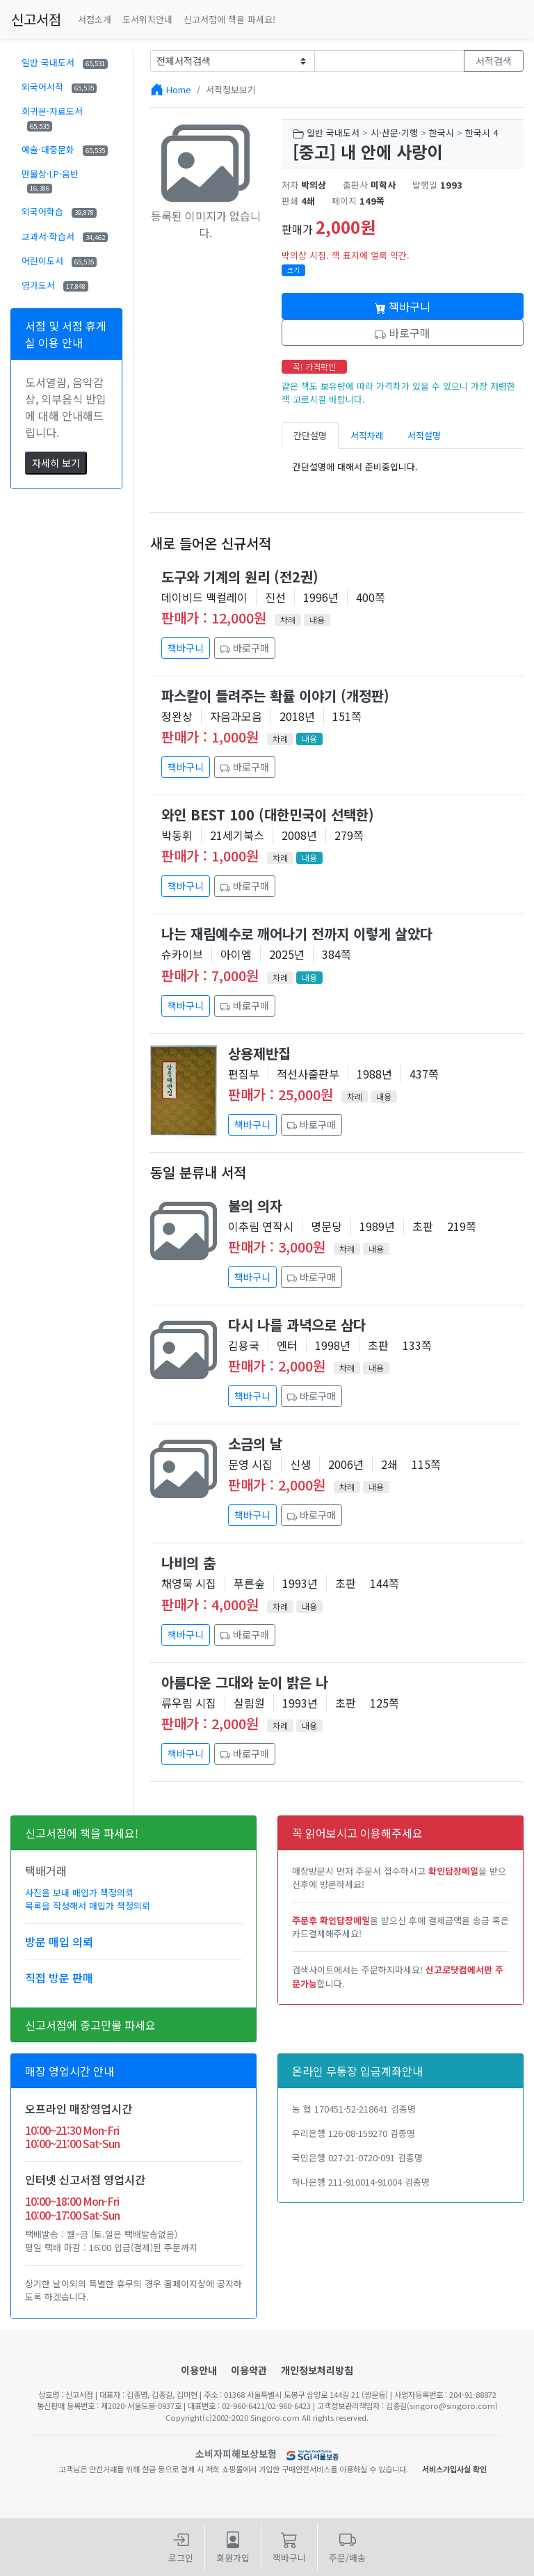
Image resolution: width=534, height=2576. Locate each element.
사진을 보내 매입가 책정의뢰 (79, 1892)
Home (178, 89)
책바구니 (402, 306)
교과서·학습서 (65, 236)
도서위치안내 (147, 19)
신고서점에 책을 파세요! (229, 19)
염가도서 (55, 285)
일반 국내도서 (65, 62)
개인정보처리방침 (317, 2370)
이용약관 (249, 2370)
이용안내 (199, 2370)
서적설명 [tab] (424, 435)
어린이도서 (59, 260)
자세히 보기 (56, 463)
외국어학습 (59, 211)
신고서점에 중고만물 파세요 (90, 2025)
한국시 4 (481, 132)
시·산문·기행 (394, 132)
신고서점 (36, 19)
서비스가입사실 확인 (454, 2468)
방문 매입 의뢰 (59, 1941)
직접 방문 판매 (59, 1977)
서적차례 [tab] (367, 435)
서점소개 (94, 19)
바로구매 (402, 332)
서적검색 (494, 60)
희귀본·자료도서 (52, 117)
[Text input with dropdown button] (389, 61)
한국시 (441, 132)
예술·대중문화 (65, 149)
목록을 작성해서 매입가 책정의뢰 (87, 1905)
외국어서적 (59, 86)
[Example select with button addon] (232, 61)
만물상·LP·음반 (50, 180)
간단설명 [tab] (310, 435)
